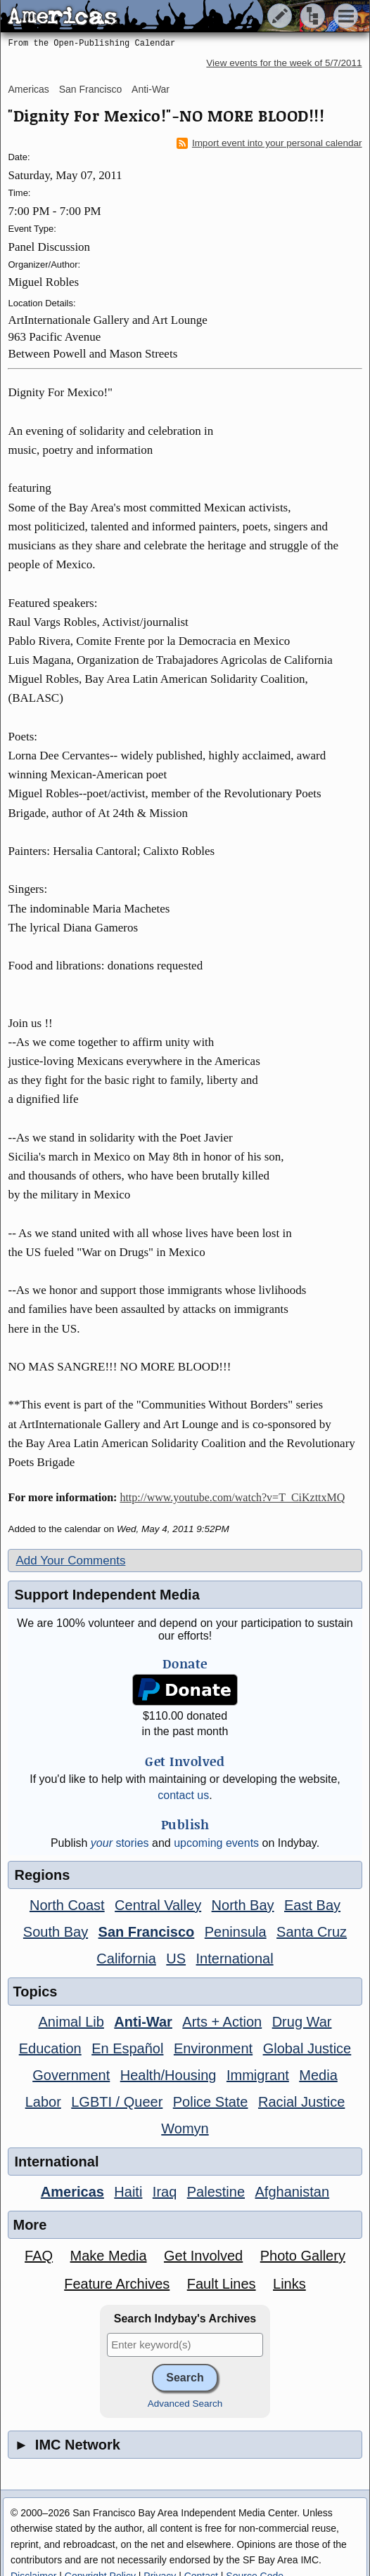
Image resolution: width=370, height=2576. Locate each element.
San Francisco (90, 89)
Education (50, 2048)
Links (289, 2283)
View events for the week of (284, 63)
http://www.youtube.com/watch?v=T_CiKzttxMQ (232, 1497)
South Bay (55, 1932)
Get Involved (203, 2255)
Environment (213, 2048)
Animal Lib (70, 2021)
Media (318, 2075)
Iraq (165, 2191)
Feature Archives (117, 2283)
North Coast (67, 1905)
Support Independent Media (106, 1594)
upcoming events (216, 1843)
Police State (210, 2102)
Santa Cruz (311, 1932)
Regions (42, 1875)
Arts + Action (222, 2021)
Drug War (302, 2021)
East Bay (312, 1905)
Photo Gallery (302, 2255)
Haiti (128, 2191)
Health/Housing (168, 2075)
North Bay (243, 1905)
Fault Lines (221, 2283)
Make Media (108, 2255)
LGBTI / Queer (116, 2102)
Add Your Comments (70, 1560)
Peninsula (236, 1932)
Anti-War (151, 89)
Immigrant (258, 2075)
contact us (183, 1795)
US (176, 1958)
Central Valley (158, 1905)
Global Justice (307, 2048)
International (235, 1958)
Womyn (184, 2128)
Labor (43, 2102)
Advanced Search (185, 2403)
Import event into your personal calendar (269, 143)
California (125, 1958)
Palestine (216, 2191)
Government (71, 2075)
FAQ (39, 2255)
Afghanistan (292, 2191)
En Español (127, 2048)
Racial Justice (301, 2102)
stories (120, 1843)
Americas (28, 89)
